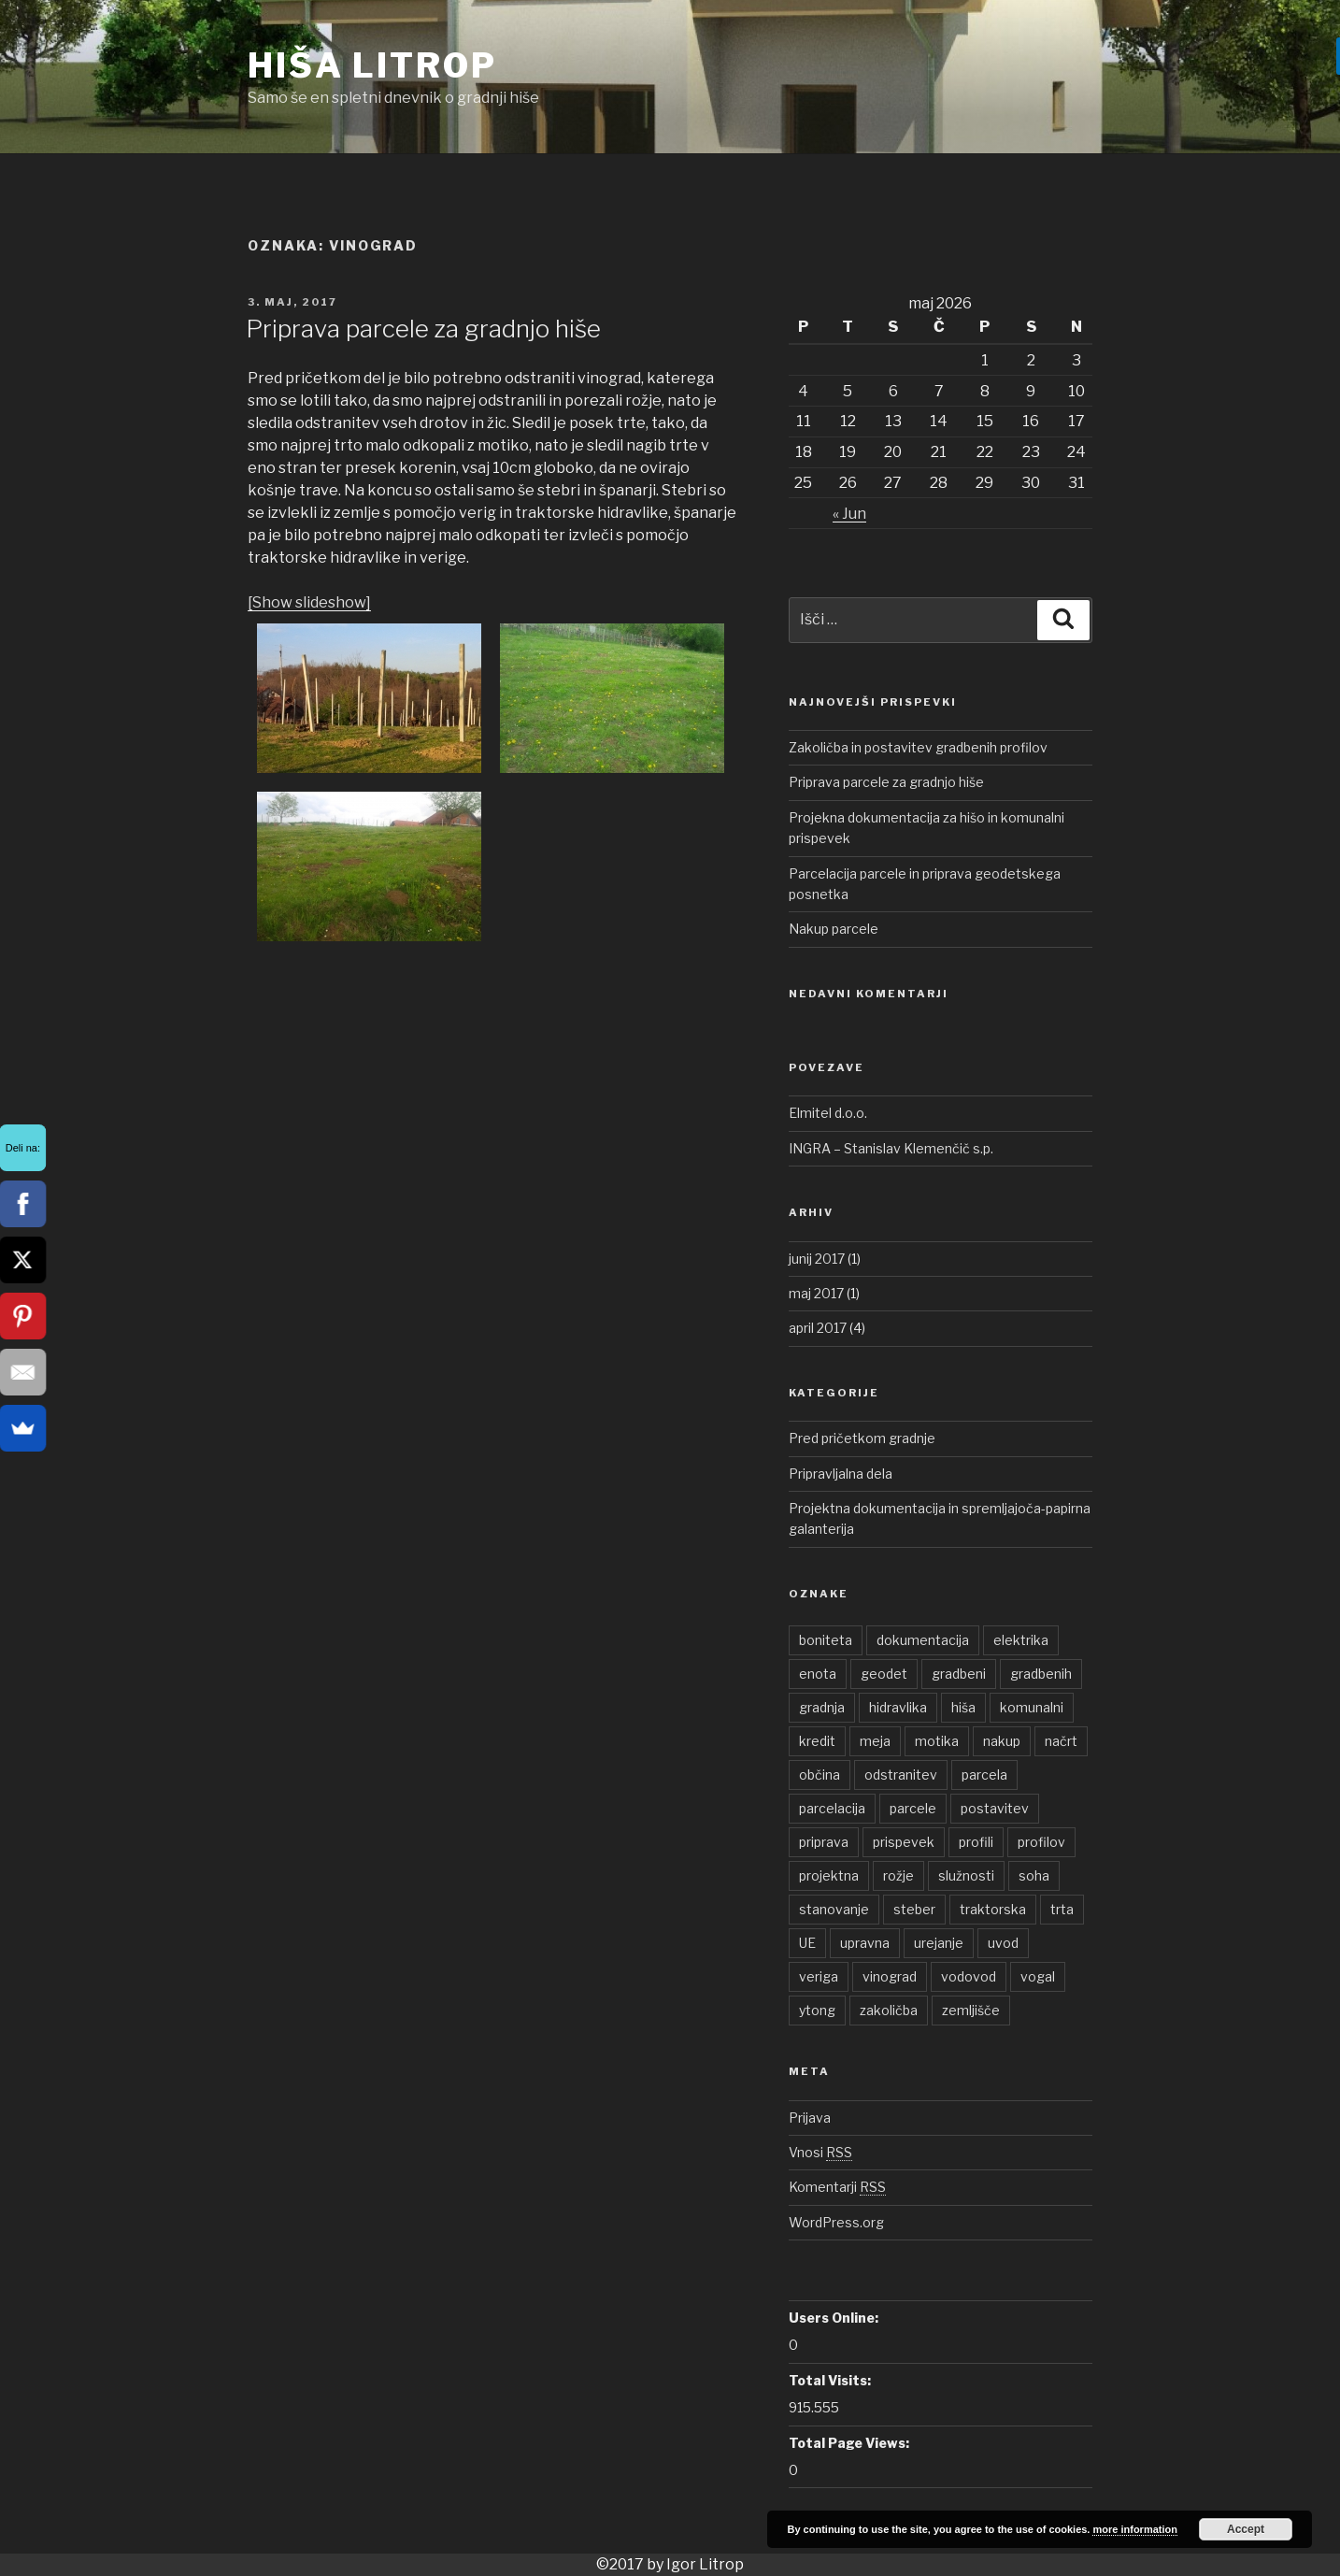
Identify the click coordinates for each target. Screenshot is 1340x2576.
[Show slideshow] (309, 602)
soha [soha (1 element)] (1034, 1875)
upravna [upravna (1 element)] (865, 1943)
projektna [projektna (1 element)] (829, 1875)
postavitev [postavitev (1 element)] (995, 1808)
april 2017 (818, 1328)
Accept (1245, 2529)
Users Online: (833, 2318)
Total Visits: (830, 2380)
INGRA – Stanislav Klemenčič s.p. (891, 1148)
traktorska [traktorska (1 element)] (993, 1909)
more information (1134, 2529)
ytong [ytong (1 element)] (817, 2010)
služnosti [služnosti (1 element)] (966, 1875)
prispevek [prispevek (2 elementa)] (903, 1842)
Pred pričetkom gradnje (862, 1438)
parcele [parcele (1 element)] (913, 1808)
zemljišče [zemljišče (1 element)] (971, 2010)
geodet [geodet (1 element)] (884, 1674)
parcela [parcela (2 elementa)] (984, 1774)
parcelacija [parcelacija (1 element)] (832, 1808)
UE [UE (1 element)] (807, 1943)
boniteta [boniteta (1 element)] (825, 1640)
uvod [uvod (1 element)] (1003, 1943)
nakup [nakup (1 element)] (1001, 1741)
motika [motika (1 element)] (937, 1741)
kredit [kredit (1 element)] (817, 1741)
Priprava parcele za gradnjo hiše (423, 328)
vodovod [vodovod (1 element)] (968, 1976)
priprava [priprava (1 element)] (823, 1842)
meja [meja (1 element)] (875, 1741)
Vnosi (820, 2152)
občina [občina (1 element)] (819, 1774)
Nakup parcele (833, 929)
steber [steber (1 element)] (914, 1909)
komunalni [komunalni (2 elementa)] (1031, 1707)
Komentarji (837, 2187)
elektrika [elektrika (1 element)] (1020, 1640)
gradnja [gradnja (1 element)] (822, 1707)
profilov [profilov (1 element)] (1041, 1842)
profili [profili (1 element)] (976, 1842)
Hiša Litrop (372, 65)
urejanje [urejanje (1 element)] (938, 1943)
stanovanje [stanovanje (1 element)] (834, 1909)
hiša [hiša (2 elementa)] (963, 1707)
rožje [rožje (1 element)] (898, 1875)
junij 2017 (817, 1259)
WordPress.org (836, 2222)
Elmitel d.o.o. (828, 1113)
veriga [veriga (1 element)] (818, 1976)
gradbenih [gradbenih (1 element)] (1041, 1674)
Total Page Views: (849, 2443)
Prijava (810, 2117)
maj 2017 (816, 1293)
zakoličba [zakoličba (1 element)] (889, 2010)
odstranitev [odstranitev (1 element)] (900, 1774)
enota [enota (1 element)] (817, 1674)
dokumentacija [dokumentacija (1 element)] (923, 1640)
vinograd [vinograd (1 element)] (889, 1976)
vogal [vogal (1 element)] (1037, 1976)
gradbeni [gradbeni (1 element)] (959, 1674)
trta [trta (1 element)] (1062, 1909)
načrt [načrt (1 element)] (1061, 1741)
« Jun (849, 513)
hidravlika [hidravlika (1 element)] (898, 1707)
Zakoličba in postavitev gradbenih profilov (918, 747)
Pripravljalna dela (840, 1473)
